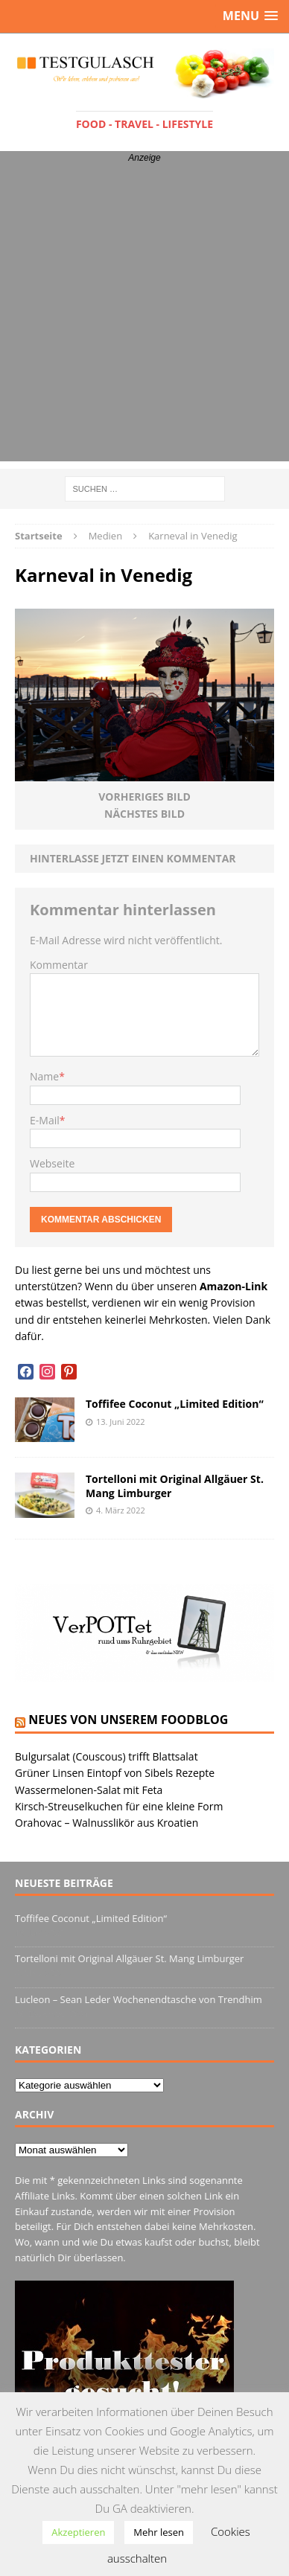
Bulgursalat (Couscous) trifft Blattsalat (106, 1756)
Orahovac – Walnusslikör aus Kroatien (106, 1823)
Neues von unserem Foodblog (128, 1719)
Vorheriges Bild (144, 796)
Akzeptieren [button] (78, 2532)
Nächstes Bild (144, 814)
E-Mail (45, 1120)
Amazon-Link (233, 1286)
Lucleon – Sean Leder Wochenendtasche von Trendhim (138, 1999)
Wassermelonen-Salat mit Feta (88, 1790)
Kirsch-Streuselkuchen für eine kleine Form (119, 1806)
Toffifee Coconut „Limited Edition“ (175, 1404)
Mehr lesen (158, 2532)
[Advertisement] (144, 317)
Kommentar (59, 965)
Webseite (52, 1163)
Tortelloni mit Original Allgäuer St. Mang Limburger (175, 1485)
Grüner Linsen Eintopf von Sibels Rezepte (115, 1773)
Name (44, 1076)
